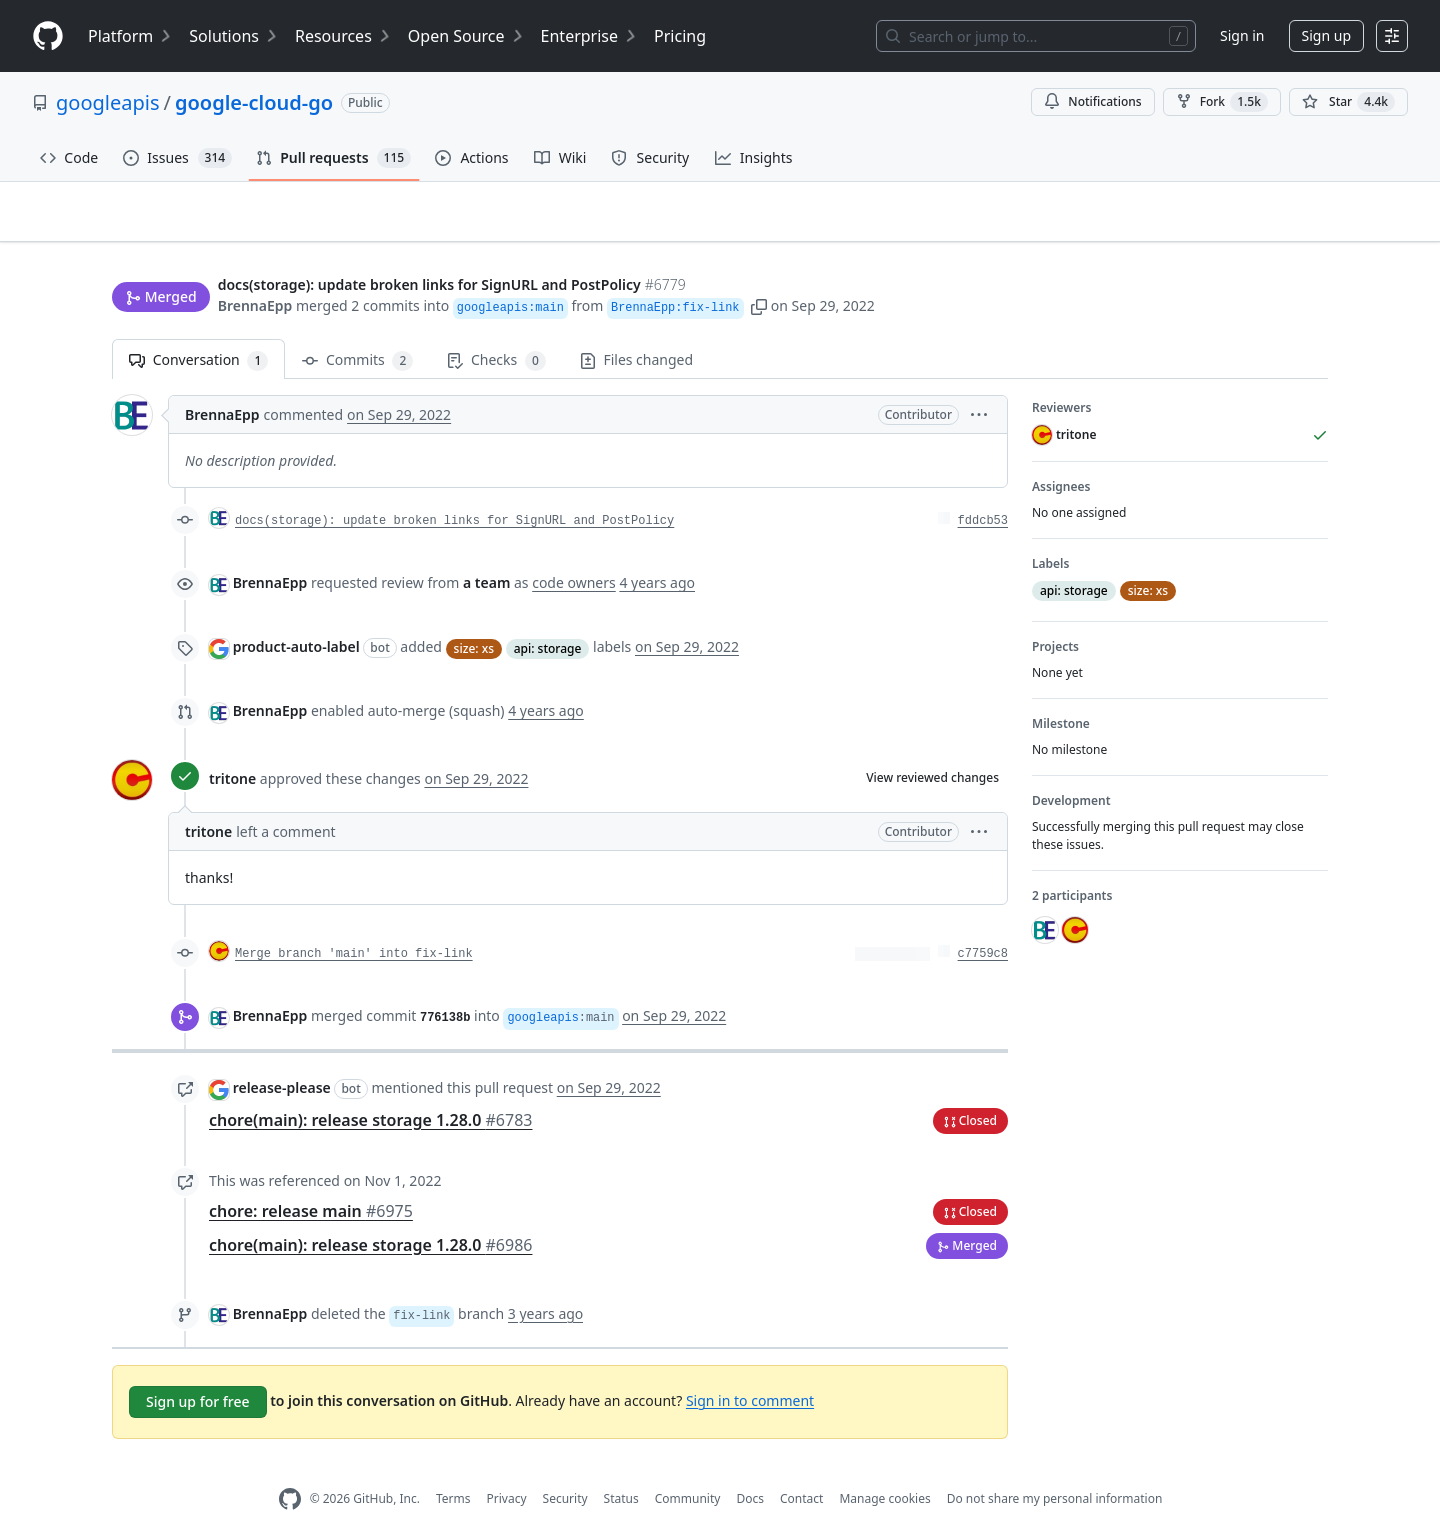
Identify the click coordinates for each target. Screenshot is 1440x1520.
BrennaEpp (255, 267)
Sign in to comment (750, 1368)
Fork (1222, 102)
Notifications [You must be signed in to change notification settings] (1092, 101)
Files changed (636, 328)
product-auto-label (296, 615)
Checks (496, 329)
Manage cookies (884, 1467)
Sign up (1326, 35)
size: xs (474, 616)
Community (688, 1467)
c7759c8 (983, 923)
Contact (801, 1467)
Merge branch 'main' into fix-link (354, 923)
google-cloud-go (254, 102)
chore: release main (311, 1179)
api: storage (548, 616)
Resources (343, 36)
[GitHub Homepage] (290, 1467)
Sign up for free (198, 1369)
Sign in (1242, 35)
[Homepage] (48, 36)
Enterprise (589, 36)
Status (621, 1467)
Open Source (466, 36)
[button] (759, 267)
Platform (130, 36)
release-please (282, 1056)
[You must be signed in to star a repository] (1348, 102)
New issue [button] (1266, 225)
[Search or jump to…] (1036, 36)
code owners (574, 551)
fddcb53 (983, 490)
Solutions (234, 36)
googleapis (108, 102)
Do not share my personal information (1055, 1467)
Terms (453, 1467)
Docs (750, 1467)
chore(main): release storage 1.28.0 (370, 1088)
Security (565, 1467)
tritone (232, 747)
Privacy (507, 1467)
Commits (357, 329)
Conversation (198, 329)
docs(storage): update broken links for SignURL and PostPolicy (454, 490)
